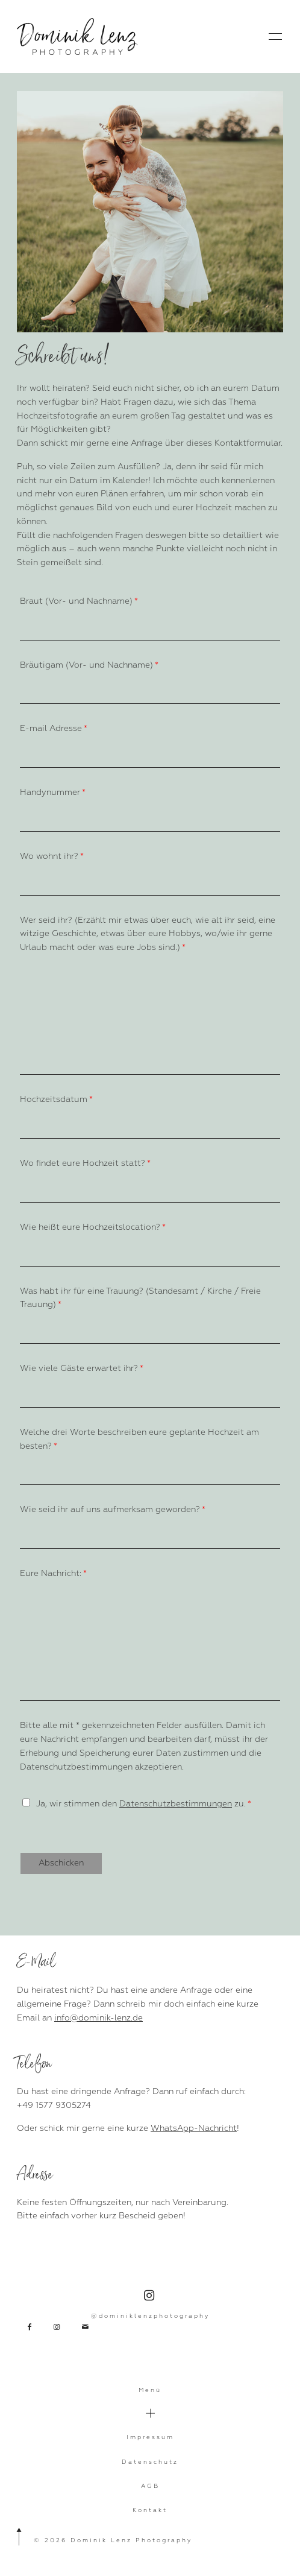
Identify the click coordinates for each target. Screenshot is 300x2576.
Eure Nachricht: (50, 1573)
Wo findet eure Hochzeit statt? (82, 1163)
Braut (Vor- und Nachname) (76, 601)
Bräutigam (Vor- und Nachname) (86, 665)
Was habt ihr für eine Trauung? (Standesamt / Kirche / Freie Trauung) (140, 1298)
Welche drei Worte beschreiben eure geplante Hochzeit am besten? (139, 1439)
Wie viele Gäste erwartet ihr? (79, 1368)
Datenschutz (150, 2462)
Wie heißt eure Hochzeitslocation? (90, 1227)
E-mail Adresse (51, 728)
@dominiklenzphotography (150, 2305)
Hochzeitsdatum (53, 1099)
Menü (150, 2390)
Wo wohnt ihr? (49, 856)
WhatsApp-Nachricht (194, 2128)
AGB (150, 2486)
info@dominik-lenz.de (98, 2018)
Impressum (150, 2437)
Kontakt (150, 2510)
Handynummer (50, 792)
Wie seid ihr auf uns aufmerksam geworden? (110, 1509)
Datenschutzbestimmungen (175, 1804)
